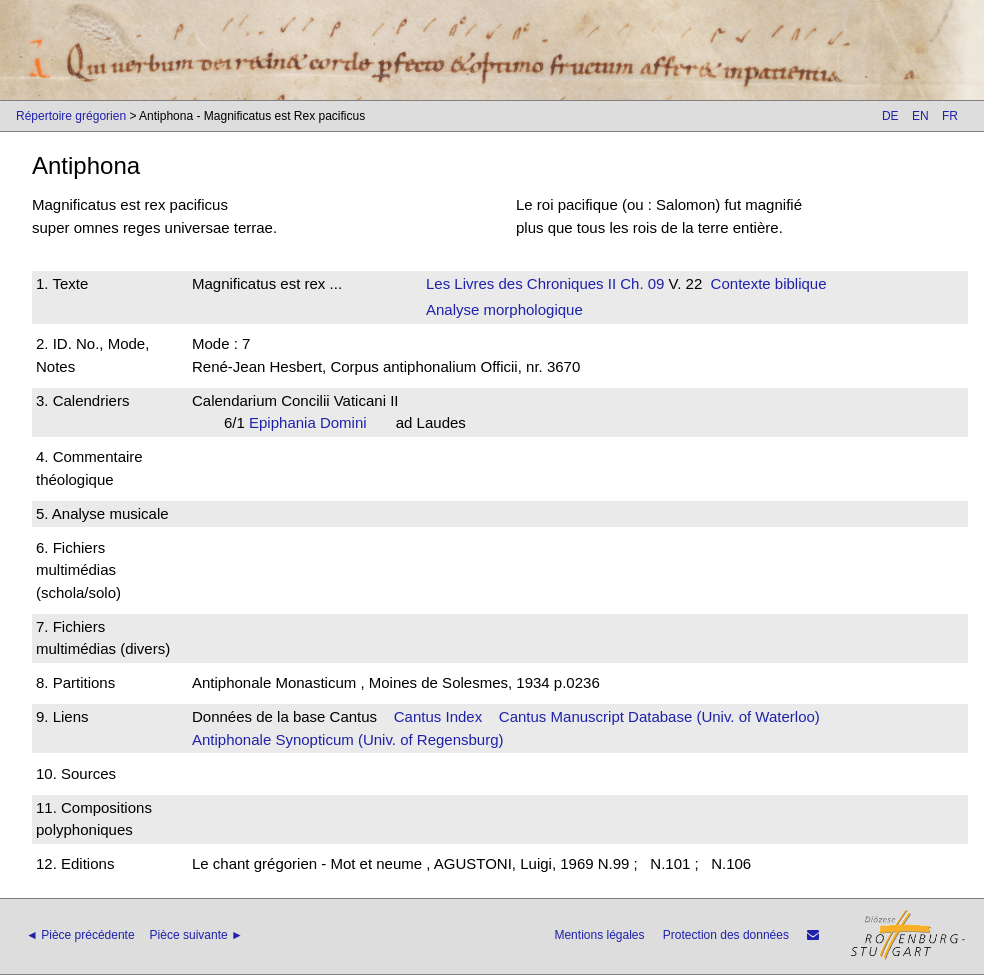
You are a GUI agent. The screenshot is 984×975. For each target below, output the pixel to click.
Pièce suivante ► (196, 935)
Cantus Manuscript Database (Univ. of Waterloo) (659, 716)
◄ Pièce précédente (80, 935)
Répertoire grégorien (71, 116)
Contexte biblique (769, 283)
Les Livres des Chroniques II (521, 283)
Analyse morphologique (504, 309)
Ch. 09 (640, 283)
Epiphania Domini (314, 422)
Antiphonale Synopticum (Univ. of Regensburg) (348, 739)
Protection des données (726, 935)
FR (950, 116)
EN (920, 116)
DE (890, 116)
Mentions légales (599, 935)
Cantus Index (438, 716)
